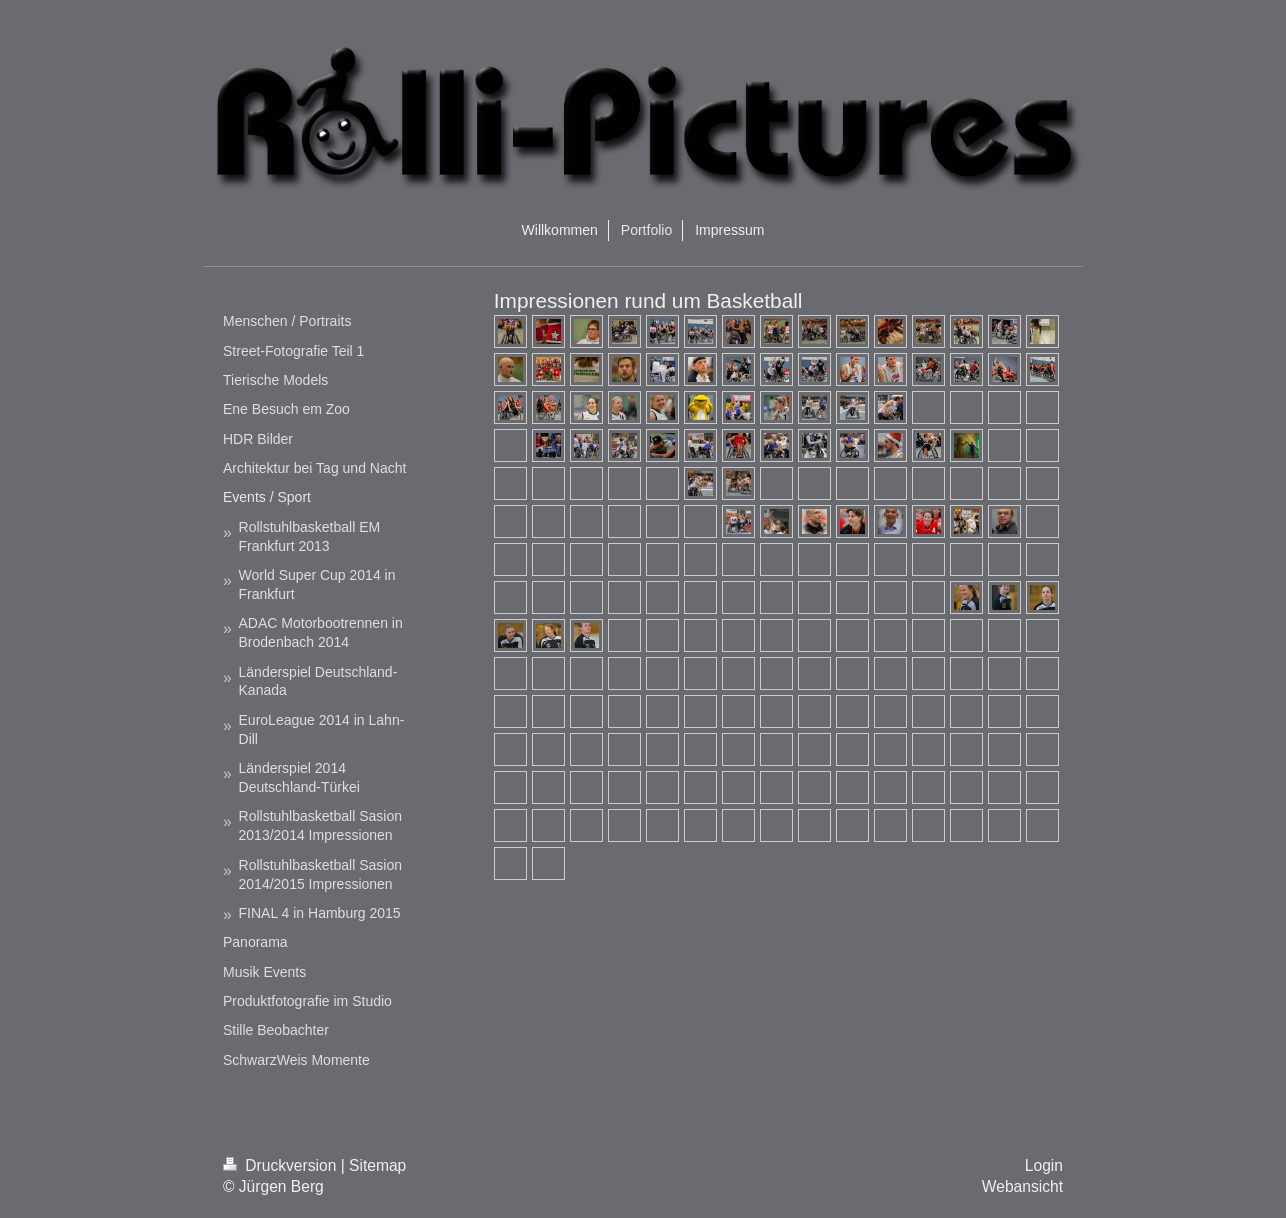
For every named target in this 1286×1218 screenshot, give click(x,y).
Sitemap (377, 1165)
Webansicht (1022, 1186)
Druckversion (282, 1165)
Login (1044, 1165)
